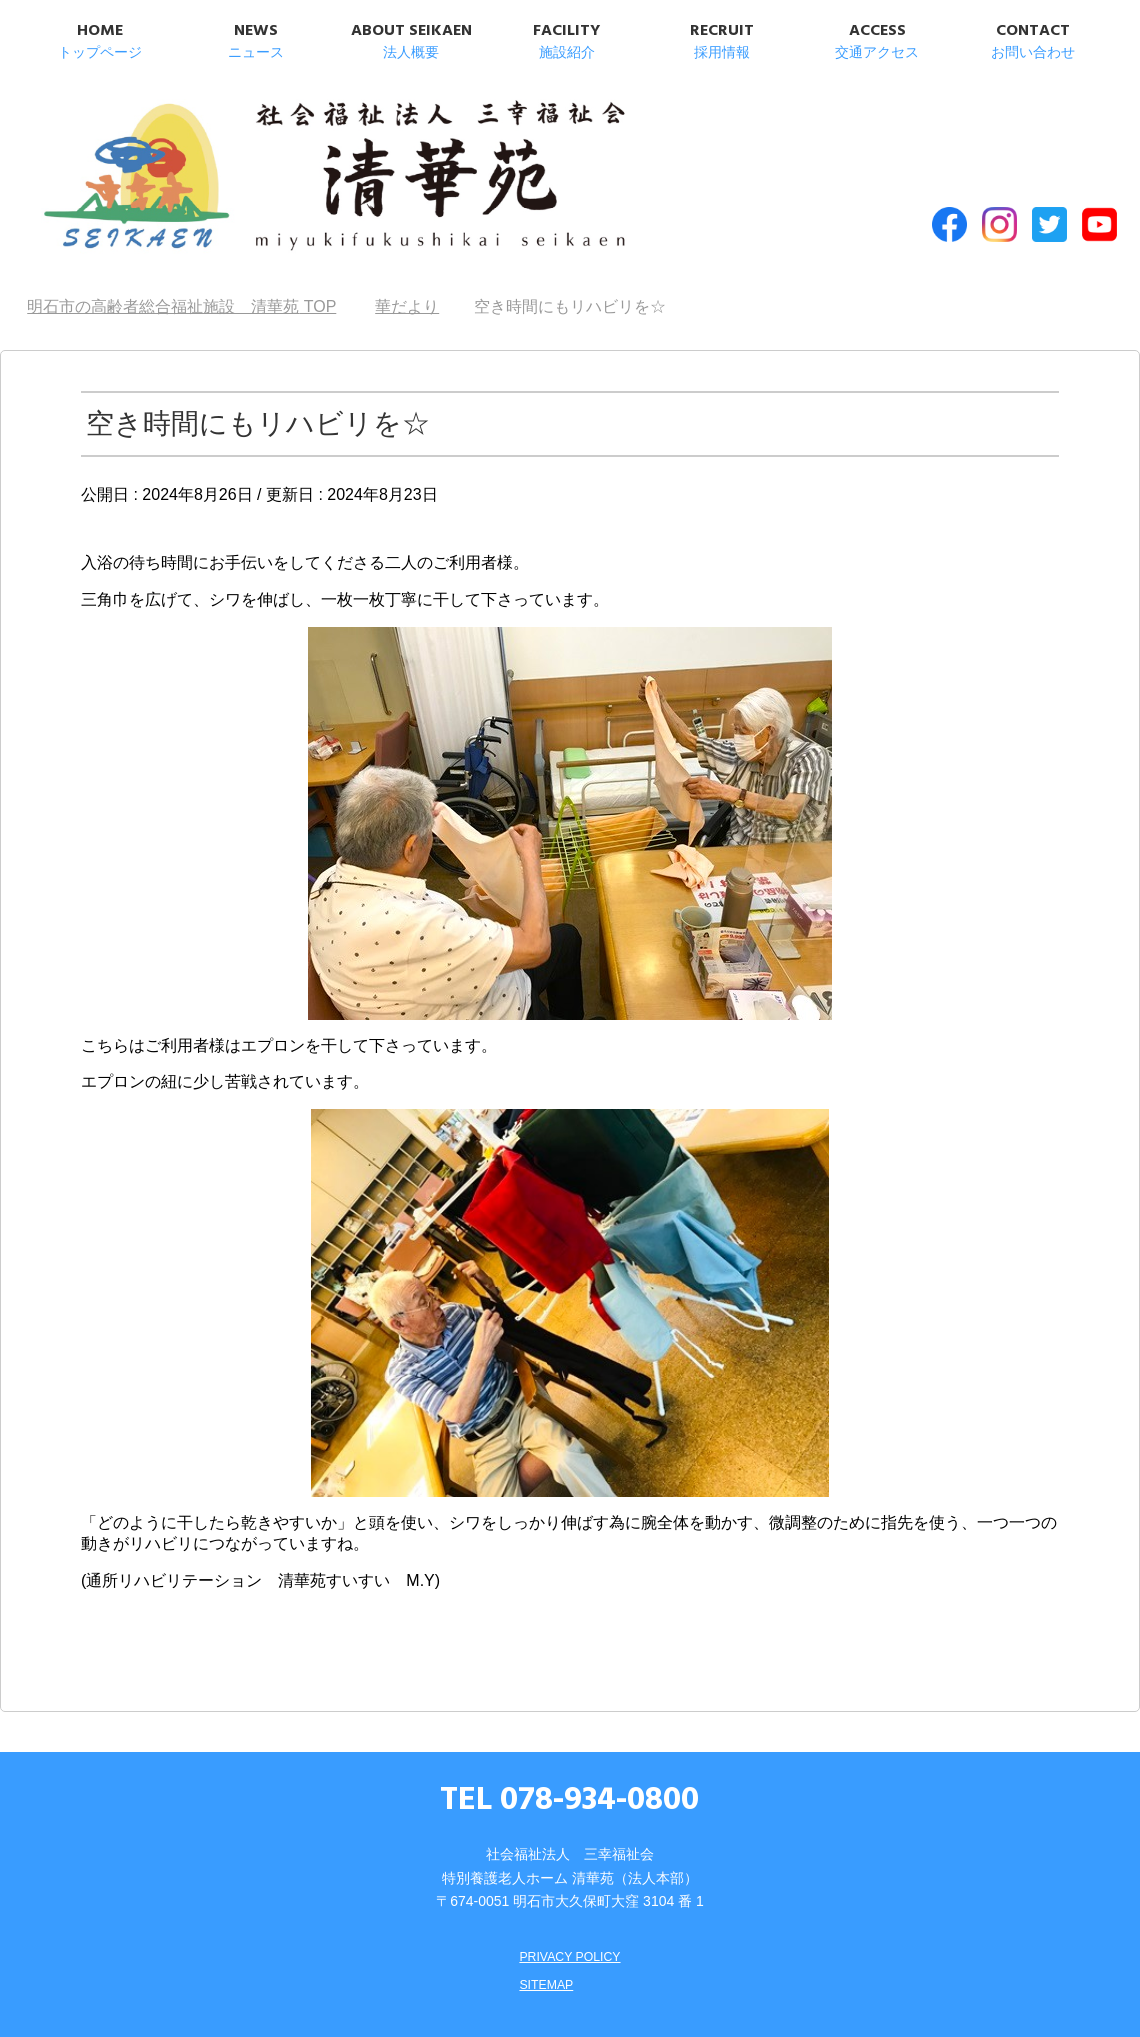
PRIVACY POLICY (569, 1910)
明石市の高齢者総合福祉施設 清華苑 (230, 159)
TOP (181, 260)
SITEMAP (542, 1938)
